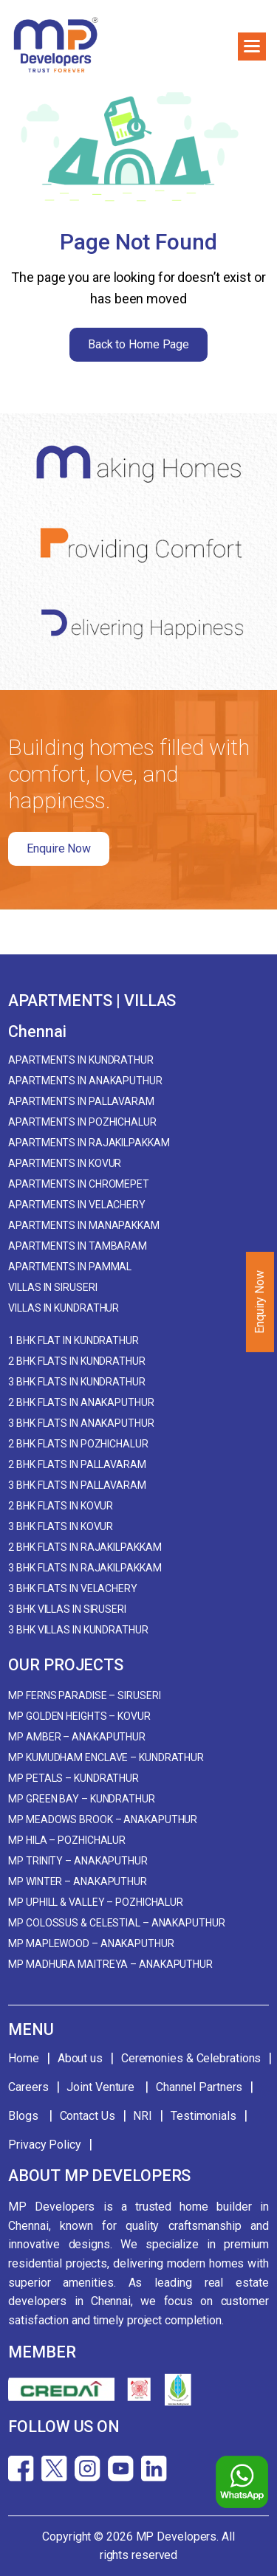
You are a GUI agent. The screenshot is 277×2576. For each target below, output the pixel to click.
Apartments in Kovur (64, 1163)
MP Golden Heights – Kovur (79, 1716)
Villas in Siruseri (52, 1287)
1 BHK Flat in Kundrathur (73, 1340)
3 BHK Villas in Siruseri (67, 1609)
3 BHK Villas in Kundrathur (78, 1630)
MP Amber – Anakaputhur (77, 1737)
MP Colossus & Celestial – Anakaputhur (116, 1923)
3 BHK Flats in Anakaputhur (81, 1423)
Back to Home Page (138, 344)
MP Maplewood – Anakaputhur (91, 1943)
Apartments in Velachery (77, 1204)
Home (23, 2058)
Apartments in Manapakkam (84, 1225)
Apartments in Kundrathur (81, 1060)
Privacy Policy (44, 2145)
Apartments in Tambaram (77, 1246)
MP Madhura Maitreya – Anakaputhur (110, 1964)
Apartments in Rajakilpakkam (88, 1142)
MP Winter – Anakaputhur (77, 1881)
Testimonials (203, 2116)
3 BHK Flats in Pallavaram (77, 1485)
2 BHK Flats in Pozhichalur (78, 1444)
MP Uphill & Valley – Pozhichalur (95, 1902)
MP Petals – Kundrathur (73, 1778)
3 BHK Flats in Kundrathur (77, 1382)
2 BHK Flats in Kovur (60, 1506)
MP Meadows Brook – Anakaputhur (102, 1819)
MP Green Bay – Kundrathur (81, 1799)
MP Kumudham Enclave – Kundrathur (106, 1757)
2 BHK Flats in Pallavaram (77, 1464)
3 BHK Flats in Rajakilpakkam (84, 1568)
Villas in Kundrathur (63, 1308)
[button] (252, 46)
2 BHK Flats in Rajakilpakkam (84, 1547)
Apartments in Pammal (69, 1266)
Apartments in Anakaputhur (85, 1080)
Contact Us (87, 2116)
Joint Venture (101, 2087)
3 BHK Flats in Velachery (72, 1588)
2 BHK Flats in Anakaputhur (81, 1402)
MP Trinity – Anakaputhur (78, 1861)
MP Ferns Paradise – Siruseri (84, 1695)
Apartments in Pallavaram (81, 1101)
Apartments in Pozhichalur (82, 1122)
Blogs (24, 2116)
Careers (28, 2087)
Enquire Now (59, 848)
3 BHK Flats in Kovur (60, 1526)
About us (80, 2058)
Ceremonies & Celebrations (191, 2058)
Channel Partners (199, 2087)
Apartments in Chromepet (78, 1184)
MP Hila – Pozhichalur (67, 1840)
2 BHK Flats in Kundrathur (77, 1361)
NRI (142, 2116)
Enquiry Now (260, 1302)
